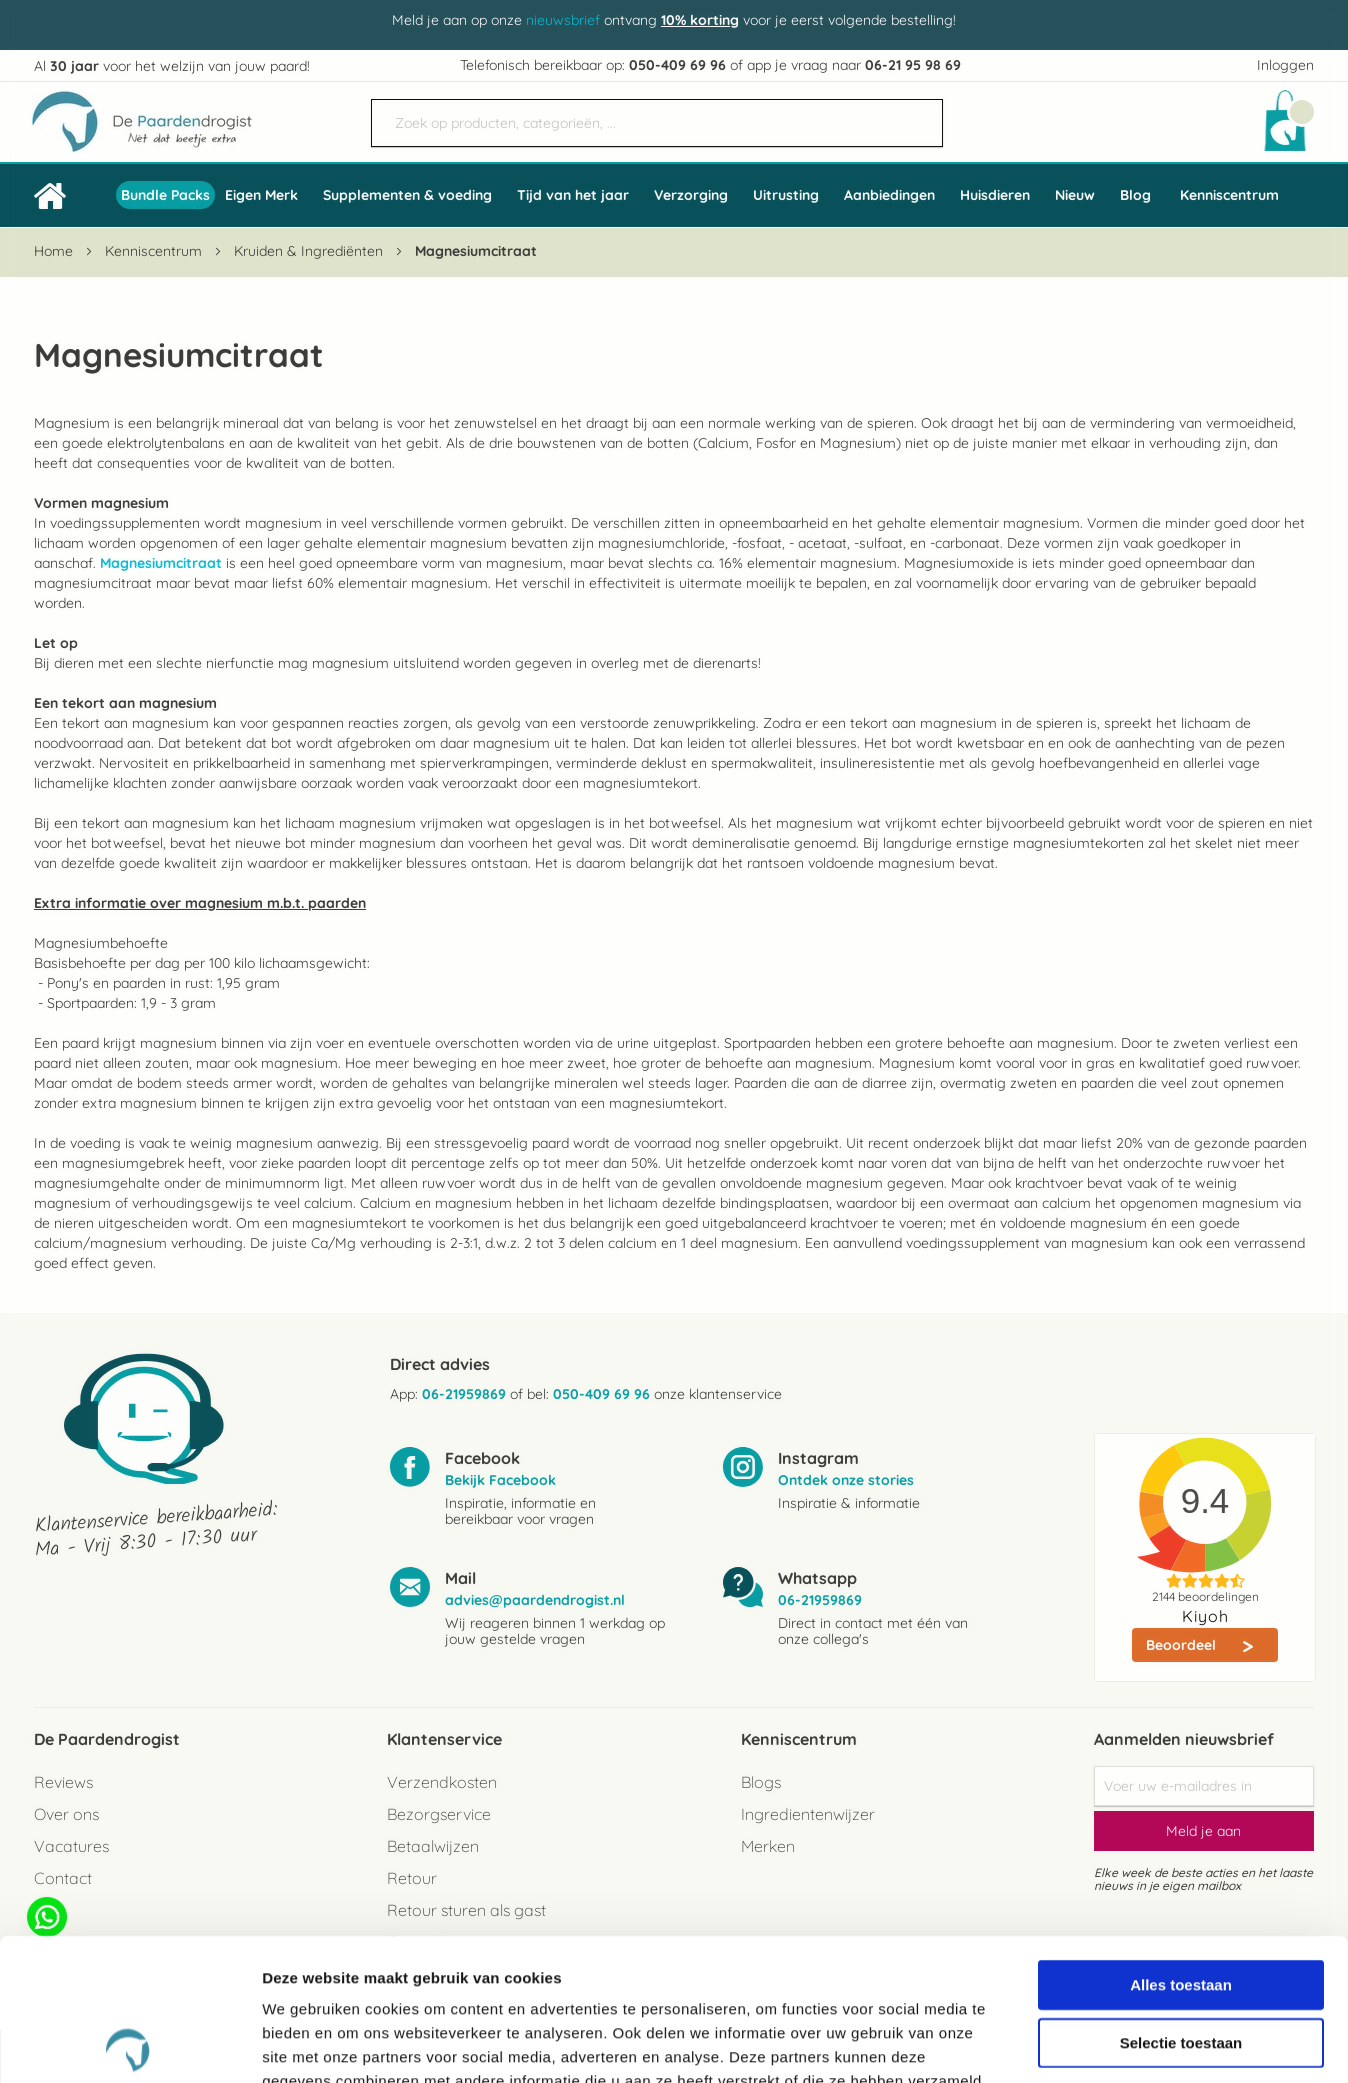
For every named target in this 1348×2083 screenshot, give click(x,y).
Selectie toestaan (1181, 1900)
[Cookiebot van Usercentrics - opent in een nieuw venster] (129, 2044)
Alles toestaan (1181, 1842)
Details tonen (1080, 2043)
